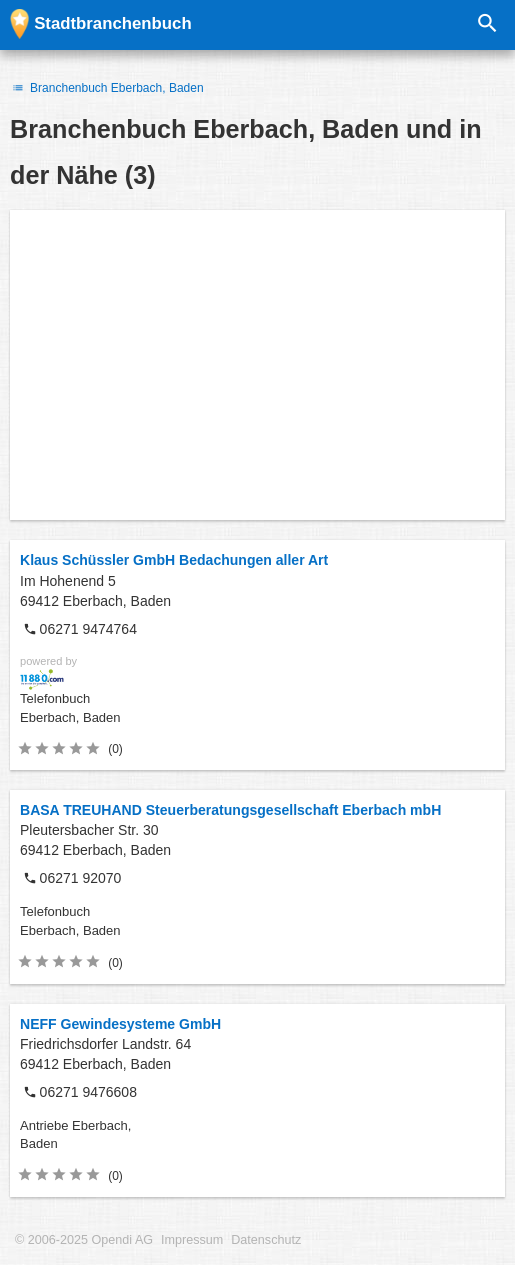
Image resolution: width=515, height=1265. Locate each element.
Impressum (192, 1240)
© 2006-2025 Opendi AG (84, 1240)
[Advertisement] (257, 365)
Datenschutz (266, 1240)
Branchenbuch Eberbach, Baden (107, 88)
